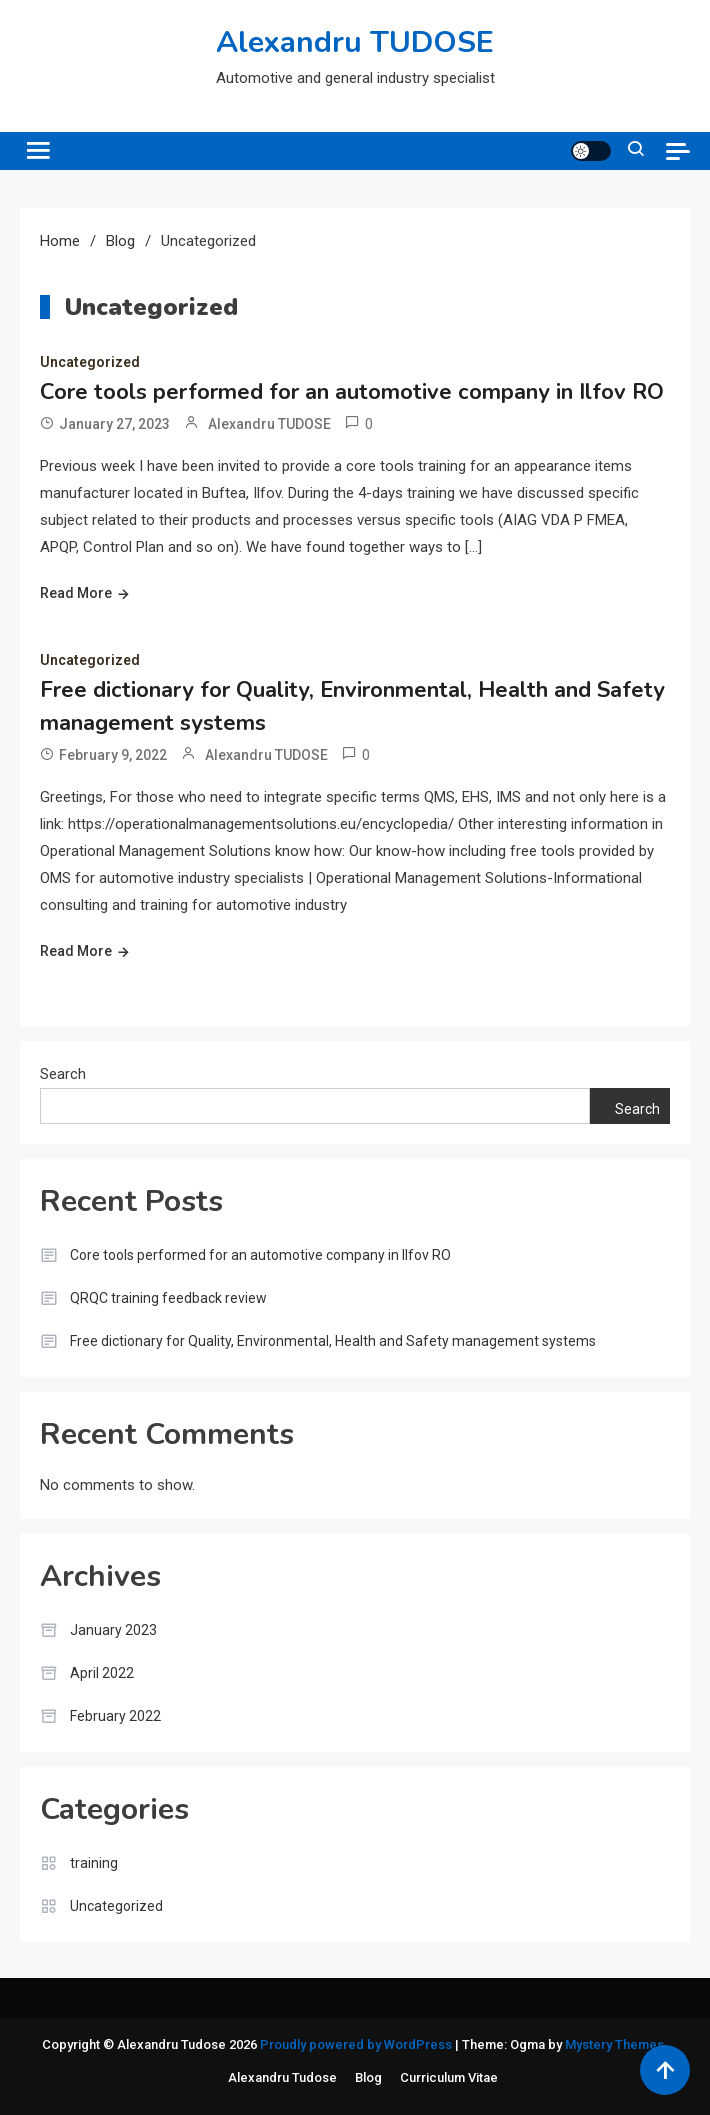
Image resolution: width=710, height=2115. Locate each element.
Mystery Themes (614, 2044)
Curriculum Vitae (449, 2077)
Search (63, 1074)
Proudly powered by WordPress (357, 2044)
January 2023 (113, 1630)
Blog (368, 2077)
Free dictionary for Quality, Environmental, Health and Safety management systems (333, 1341)
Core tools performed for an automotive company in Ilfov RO (352, 392)
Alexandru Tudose (282, 2077)
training (94, 1863)
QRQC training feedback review (168, 1298)
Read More (76, 593)
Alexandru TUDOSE (355, 42)
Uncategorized (90, 362)
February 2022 (115, 1716)
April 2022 (102, 1673)
